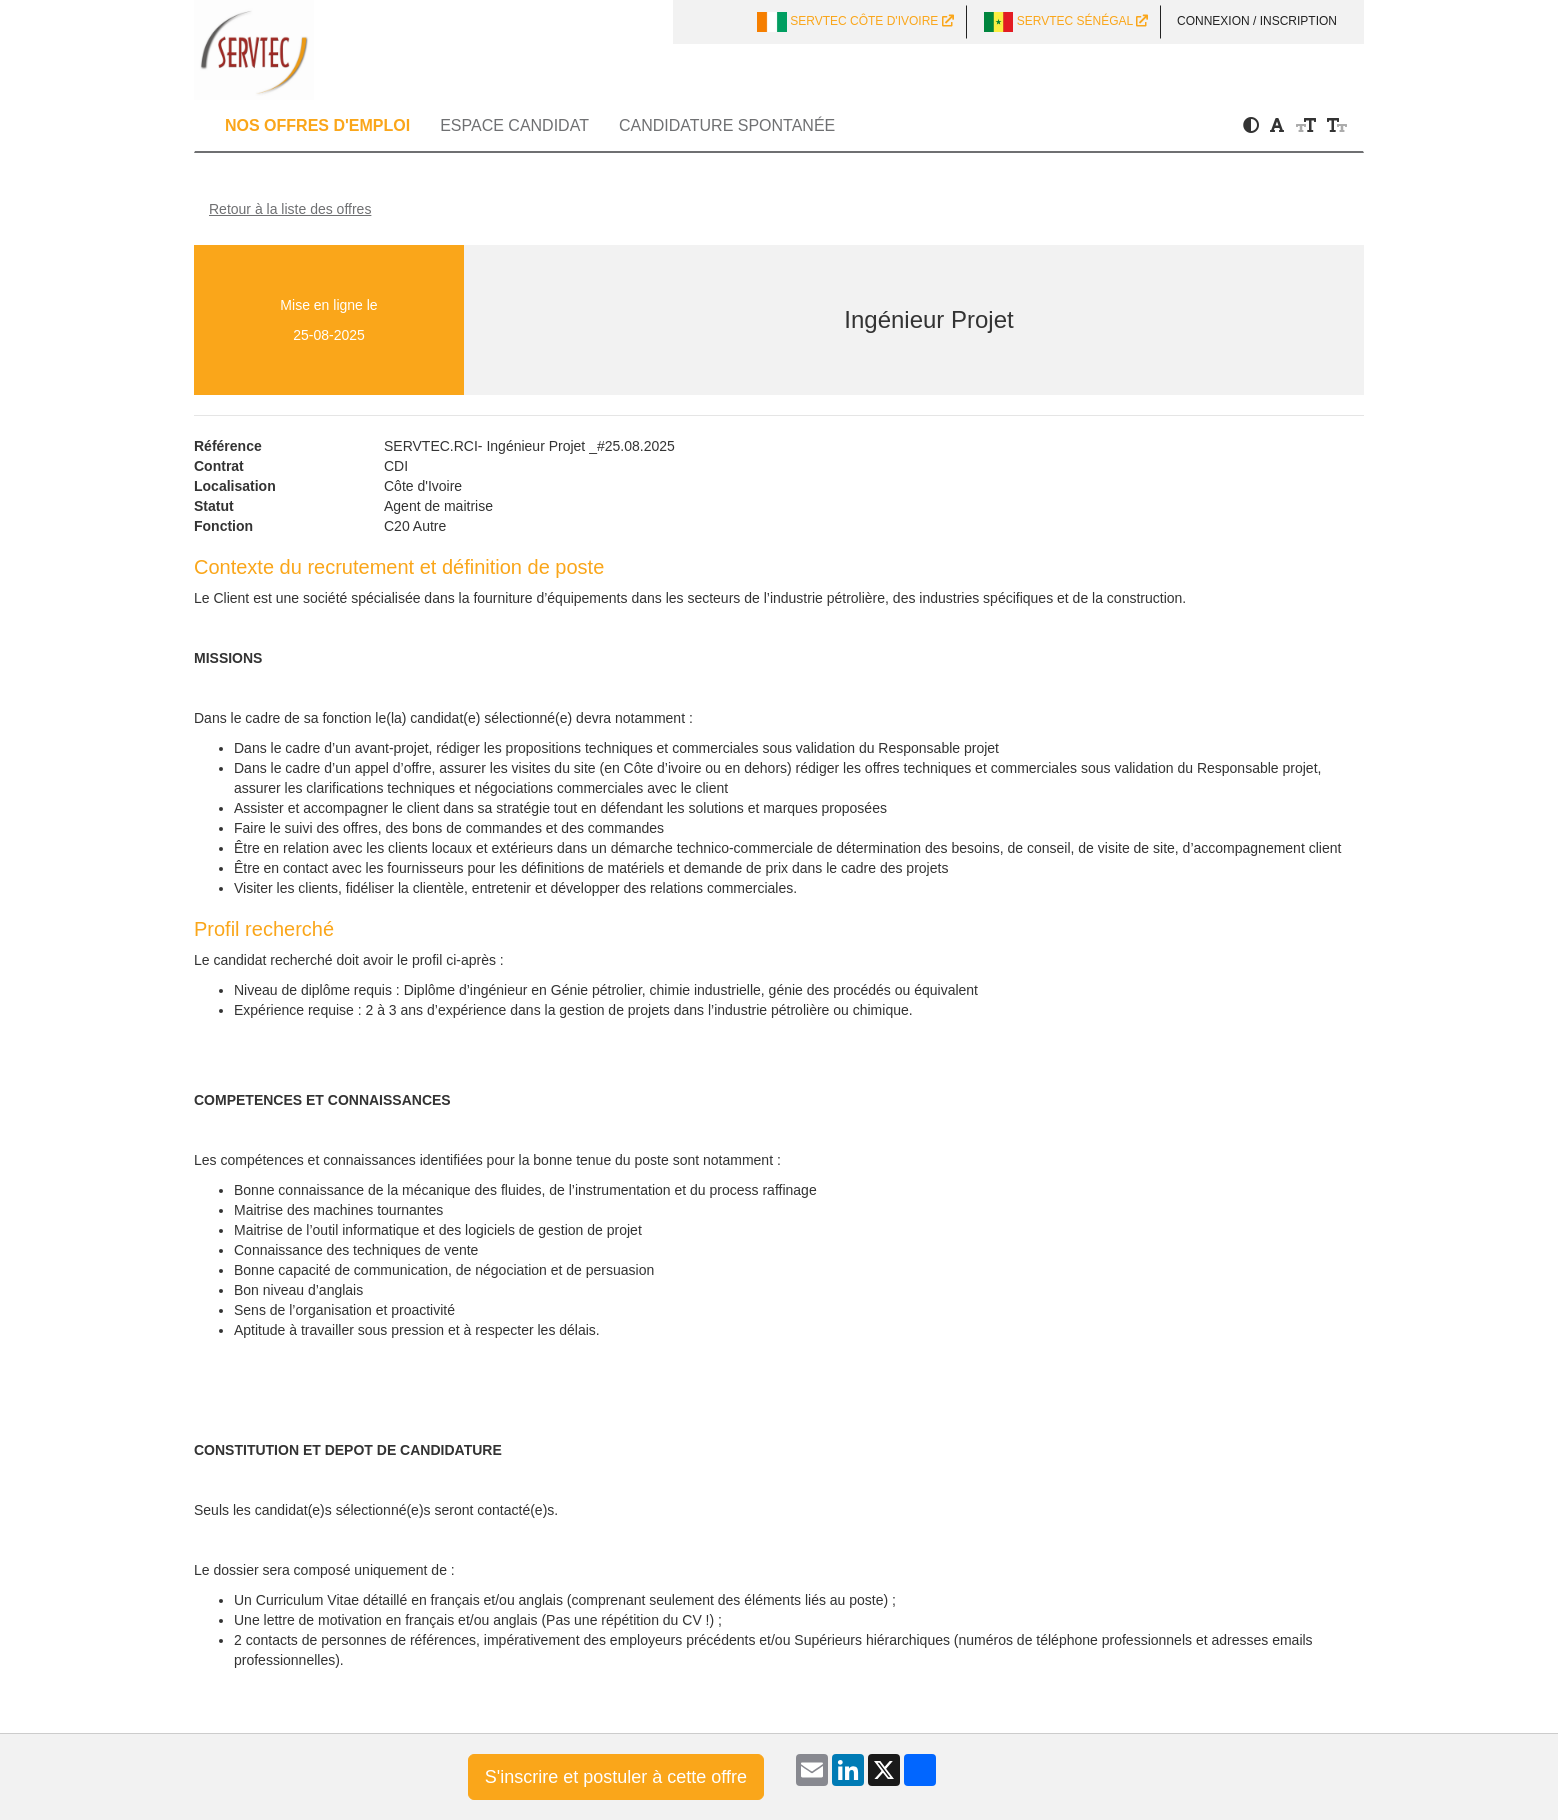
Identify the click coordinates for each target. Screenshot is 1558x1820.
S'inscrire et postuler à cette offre (616, 1777)
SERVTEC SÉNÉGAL (1066, 22)
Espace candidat (514, 125)
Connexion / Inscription (1257, 21)
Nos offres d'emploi (317, 125)
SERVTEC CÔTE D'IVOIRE (855, 22)
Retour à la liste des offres (290, 209)
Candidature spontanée (727, 125)
